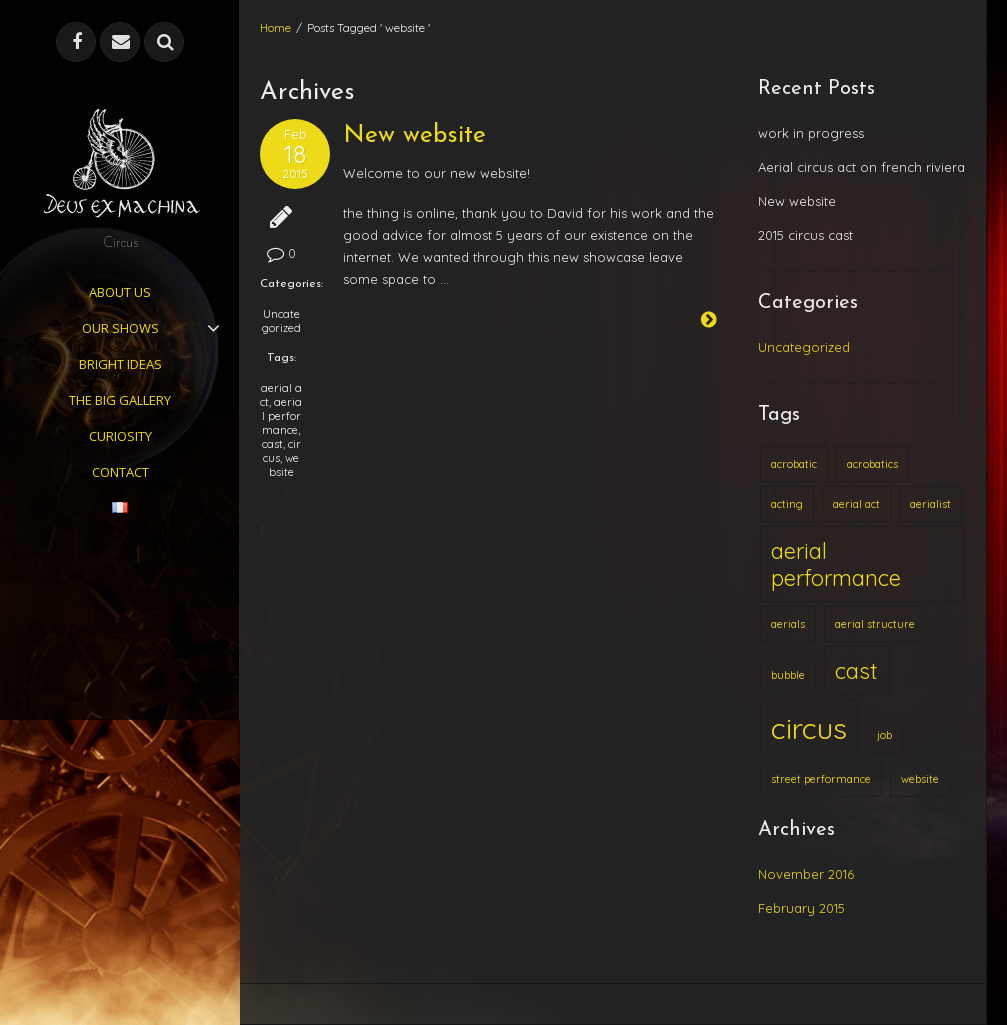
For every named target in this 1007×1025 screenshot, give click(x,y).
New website (414, 135)
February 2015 (801, 908)
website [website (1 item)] (920, 779)
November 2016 (806, 874)
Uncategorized (281, 321)
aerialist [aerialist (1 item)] (930, 504)
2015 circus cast (805, 235)
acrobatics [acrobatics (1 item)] (872, 464)
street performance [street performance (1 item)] (821, 779)
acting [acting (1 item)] (787, 504)
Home (275, 27)
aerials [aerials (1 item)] (788, 624)
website (284, 465)
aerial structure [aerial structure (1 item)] (875, 624)
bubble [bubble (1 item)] (788, 675)
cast (272, 444)
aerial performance (282, 416)
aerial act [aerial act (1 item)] (856, 504)
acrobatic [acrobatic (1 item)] (794, 464)
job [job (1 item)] (884, 735)
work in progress (811, 133)
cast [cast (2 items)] (856, 670)
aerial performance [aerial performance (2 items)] (836, 564)
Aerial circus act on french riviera (861, 167)
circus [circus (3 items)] (809, 728)
